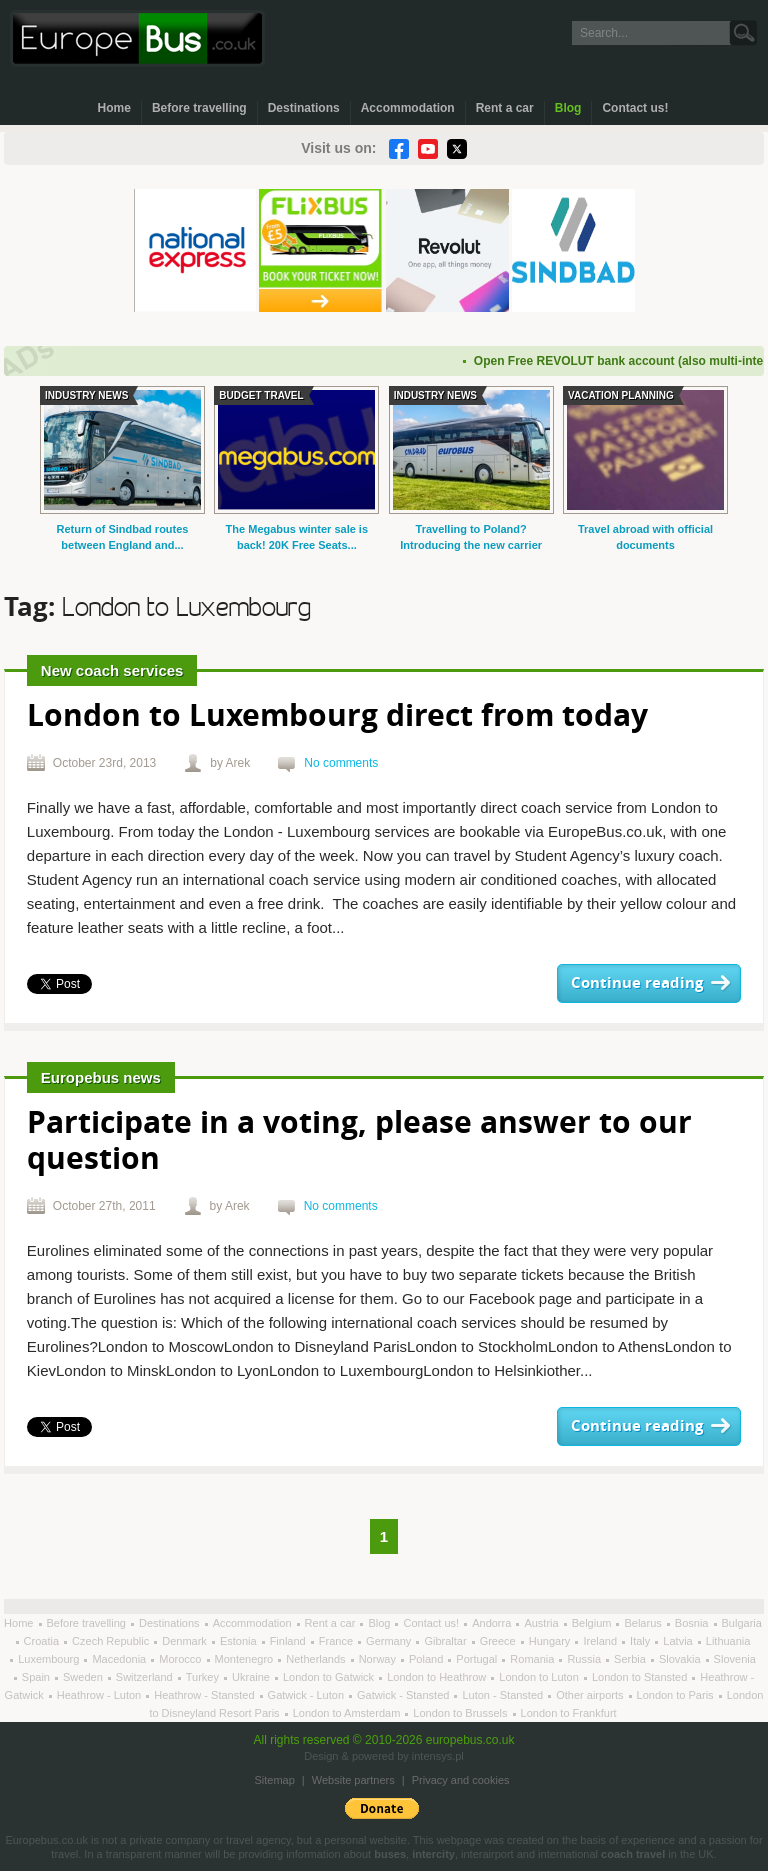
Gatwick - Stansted (404, 1695)
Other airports (591, 1695)
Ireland (601, 1641)
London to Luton (540, 1677)
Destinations (304, 108)
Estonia (240, 1641)
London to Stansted (641, 1677)
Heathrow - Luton (100, 1695)
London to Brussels (461, 1713)
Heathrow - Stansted (205, 1695)
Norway (379, 1659)
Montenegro (246, 1659)
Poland (427, 1659)
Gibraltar (446, 1641)
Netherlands (317, 1659)
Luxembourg (50, 1659)
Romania (533, 1659)
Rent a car (505, 108)
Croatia (43, 1641)
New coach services (112, 670)
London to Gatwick (330, 1677)
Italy (641, 1641)
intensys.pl (438, 1756)
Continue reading (637, 983)
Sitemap (274, 1780)
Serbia (631, 1659)
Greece (499, 1641)
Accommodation (408, 108)
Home (114, 108)
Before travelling (199, 108)
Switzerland (146, 1677)
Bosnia (693, 1623)
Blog (568, 108)
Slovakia (681, 1659)
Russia (585, 1659)
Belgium (593, 1623)
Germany (390, 1641)
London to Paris (677, 1695)
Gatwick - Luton (307, 1695)
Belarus (644, 1623)
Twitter (457, 149)
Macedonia (120, 1659)
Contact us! (635, 108)
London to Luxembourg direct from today (337, 717)
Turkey (204, 1677)
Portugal (478, 1659)
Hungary (551, 1641)
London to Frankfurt (569, 1713)
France (337, 1641)
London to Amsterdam (348, 1713)
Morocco (181, 1659)
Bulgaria (742, 1623)
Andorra (493, 1623)
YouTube (428, 149)
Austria (542, 1623)
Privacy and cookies (461, 1780)
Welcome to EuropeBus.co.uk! (137, 38)
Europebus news (101, 1077)
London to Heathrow (438, 1677)
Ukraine (252, 1677)
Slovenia (735, 1659)
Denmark (186, 1641)
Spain (37, 1677)
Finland (289, 1641)
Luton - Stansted (504, 1695)
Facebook (399, 149)
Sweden (84, 1677)
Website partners (353, 1780)
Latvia (679, 1641)
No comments (341, 763)
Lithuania (728, 1641)
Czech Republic (112, 1641)
